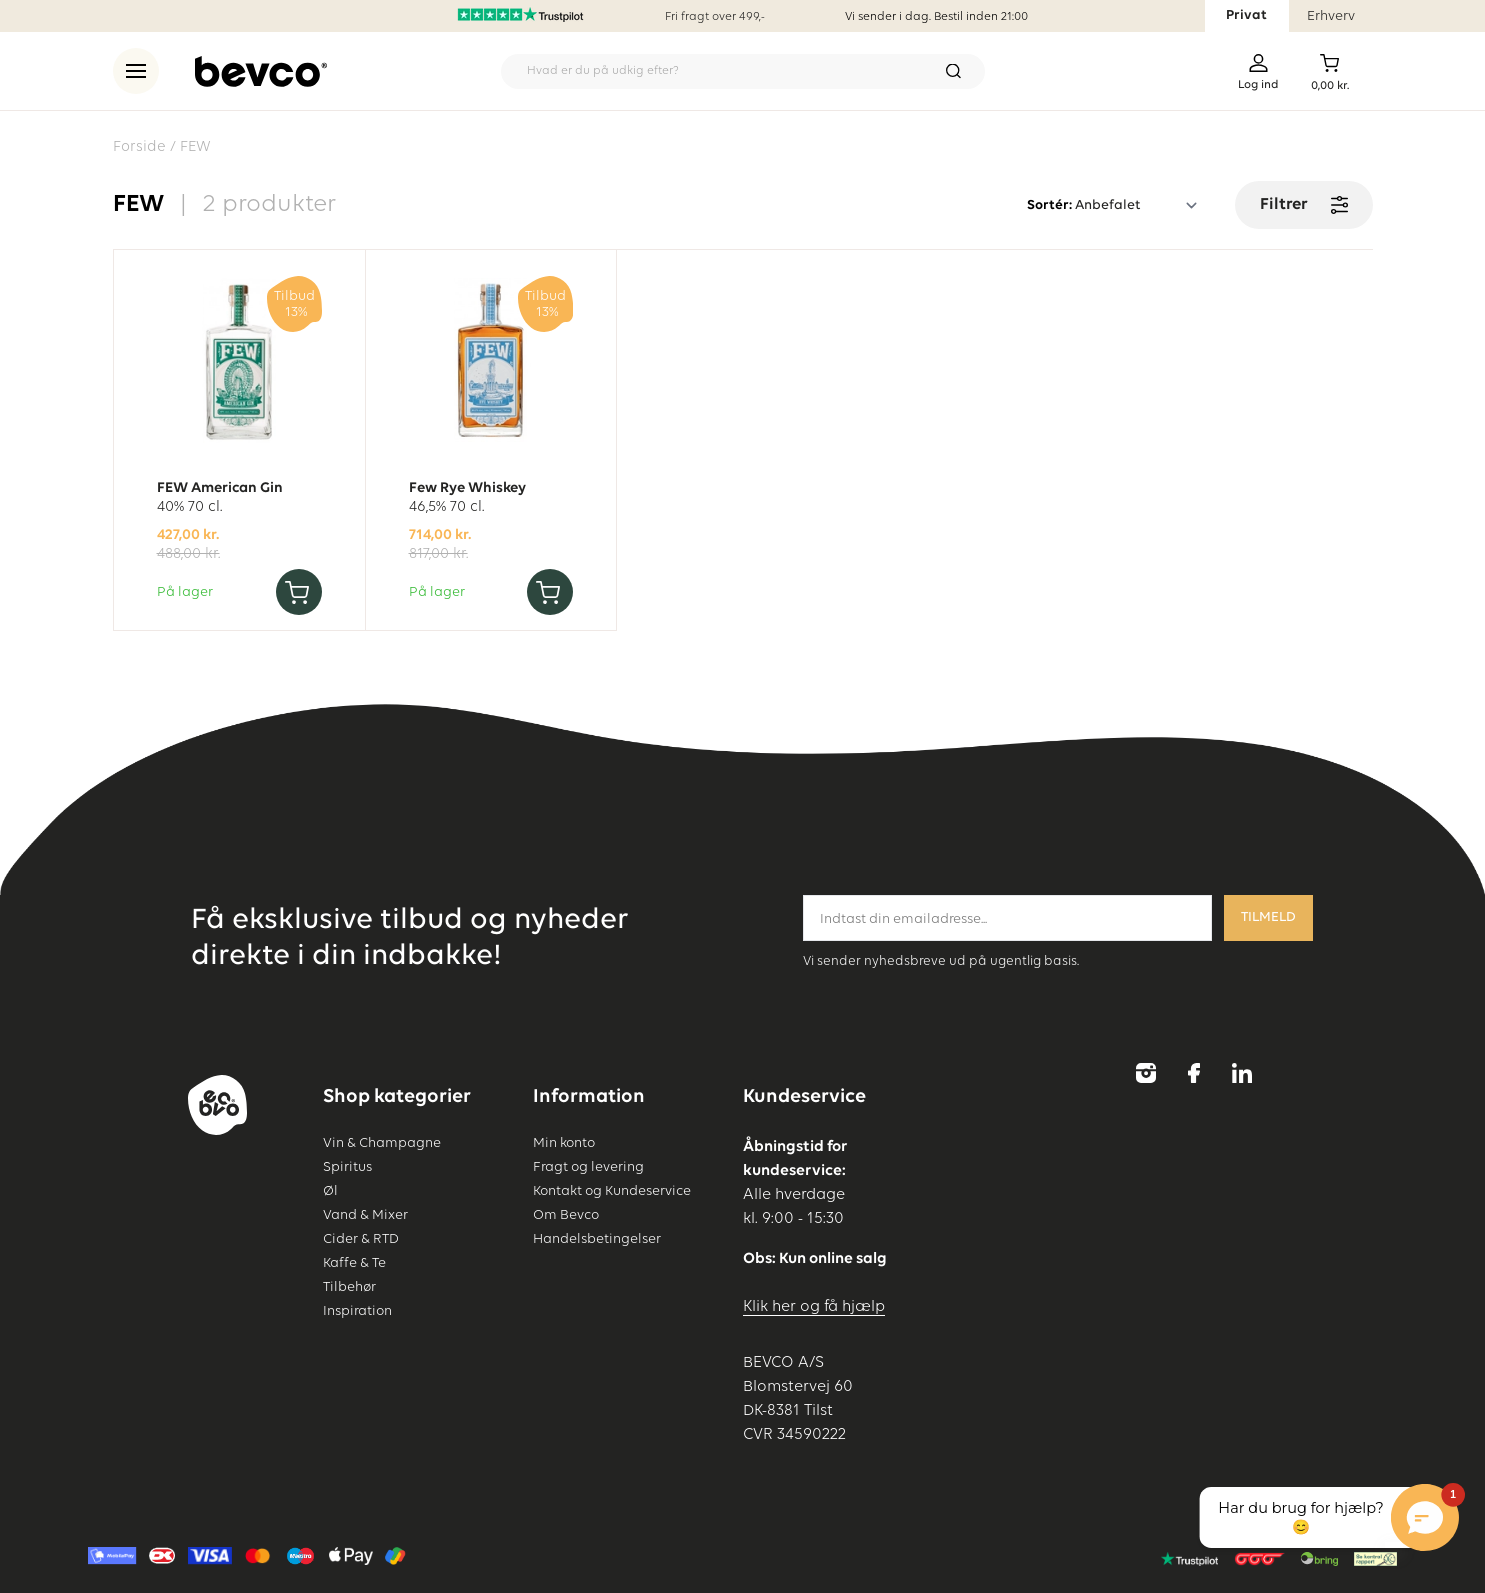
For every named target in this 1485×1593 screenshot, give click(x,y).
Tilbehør (349, 1287)
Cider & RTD (361, 1239)
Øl (330, 1191)
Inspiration (357, 1311)
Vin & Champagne (382, 1143)
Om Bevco (566, 1215)
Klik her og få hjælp (814, 1307)
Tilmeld (1268, 917)
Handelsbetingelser (597, 1239)
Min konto (564, 1143)
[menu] (136, 71)
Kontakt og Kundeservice (612, 1191)
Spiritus (347, 1167)
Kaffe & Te (354, 1263)
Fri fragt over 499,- (715, 17)
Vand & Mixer (365, 1215)
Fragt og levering (588, 1167)
